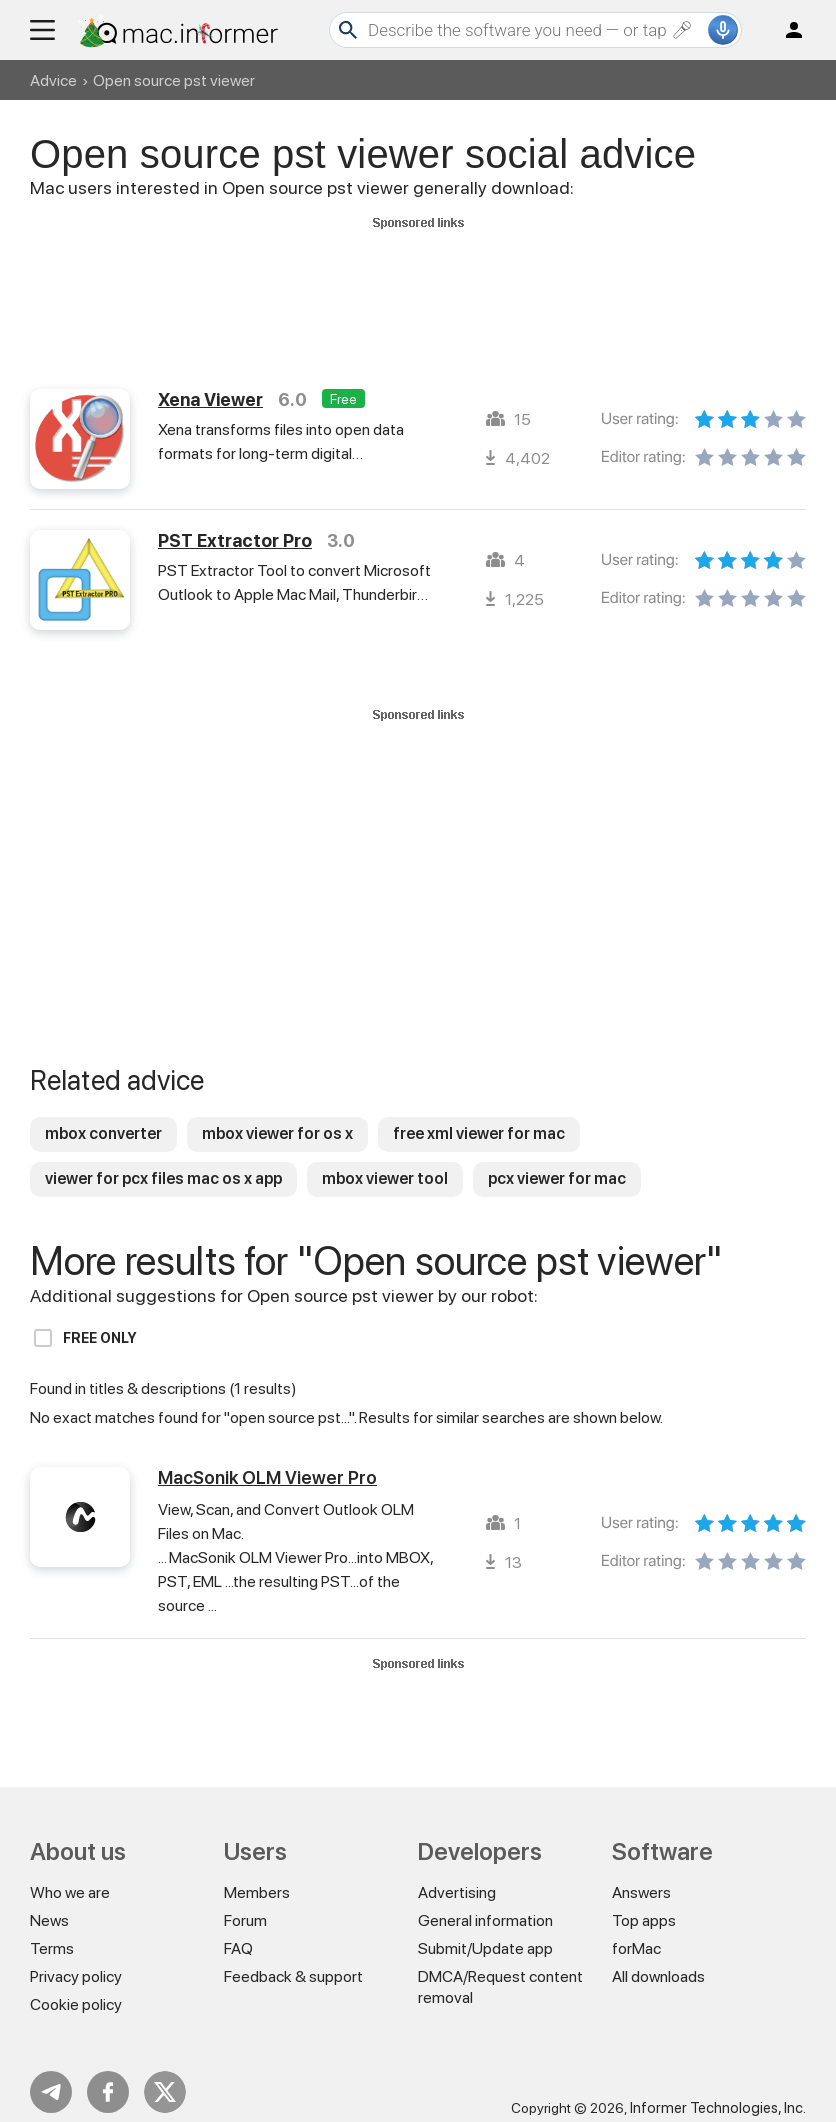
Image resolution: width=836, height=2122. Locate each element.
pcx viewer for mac (557, 1160)
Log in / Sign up (785, 30)
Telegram (51, 2074)
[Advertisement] (418, 281)
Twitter (165, 2074)
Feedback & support (293, 1958)
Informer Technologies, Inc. (718, 2090)
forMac (636, 1930)
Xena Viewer (210, 381)
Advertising (457, 1874)
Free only (100, 1320)
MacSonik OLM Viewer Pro (267, 1459)
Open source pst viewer (174, 80)
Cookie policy (76, 1986)
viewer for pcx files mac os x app (163, 1160)
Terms (52, 1930)
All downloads (658, 1958)
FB (108, 2074)
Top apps (644, 1902)
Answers (641, 1874)
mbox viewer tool (385, 1160)
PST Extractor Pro (235, 522)
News (49, 1902)
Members (257, 1874)
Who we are (70, 1874)
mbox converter (103, 1115)
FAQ (238, 1930)
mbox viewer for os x (277, 1115)
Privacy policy (76, 1958)
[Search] (535, 30)
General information (485, 1902)
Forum (245, 1902)
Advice (53, 80)
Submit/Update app (485, 1930)
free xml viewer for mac (479, 1115)
